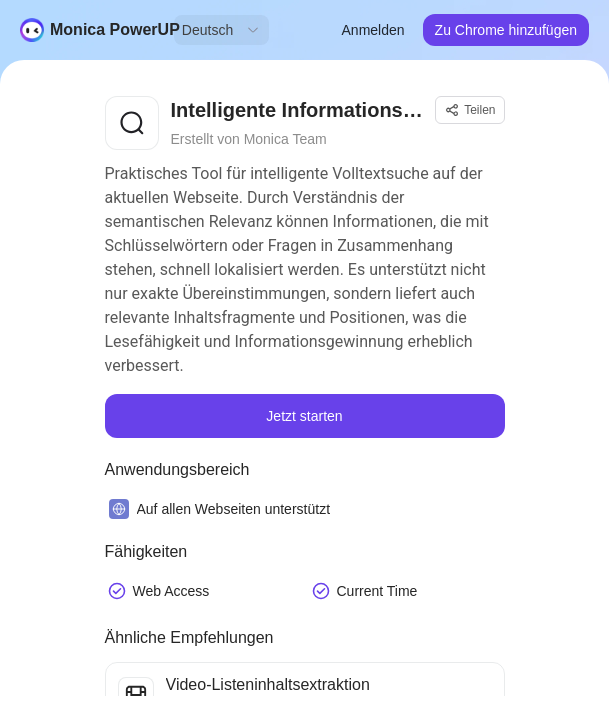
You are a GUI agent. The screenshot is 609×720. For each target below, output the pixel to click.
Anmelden (373, 30)
